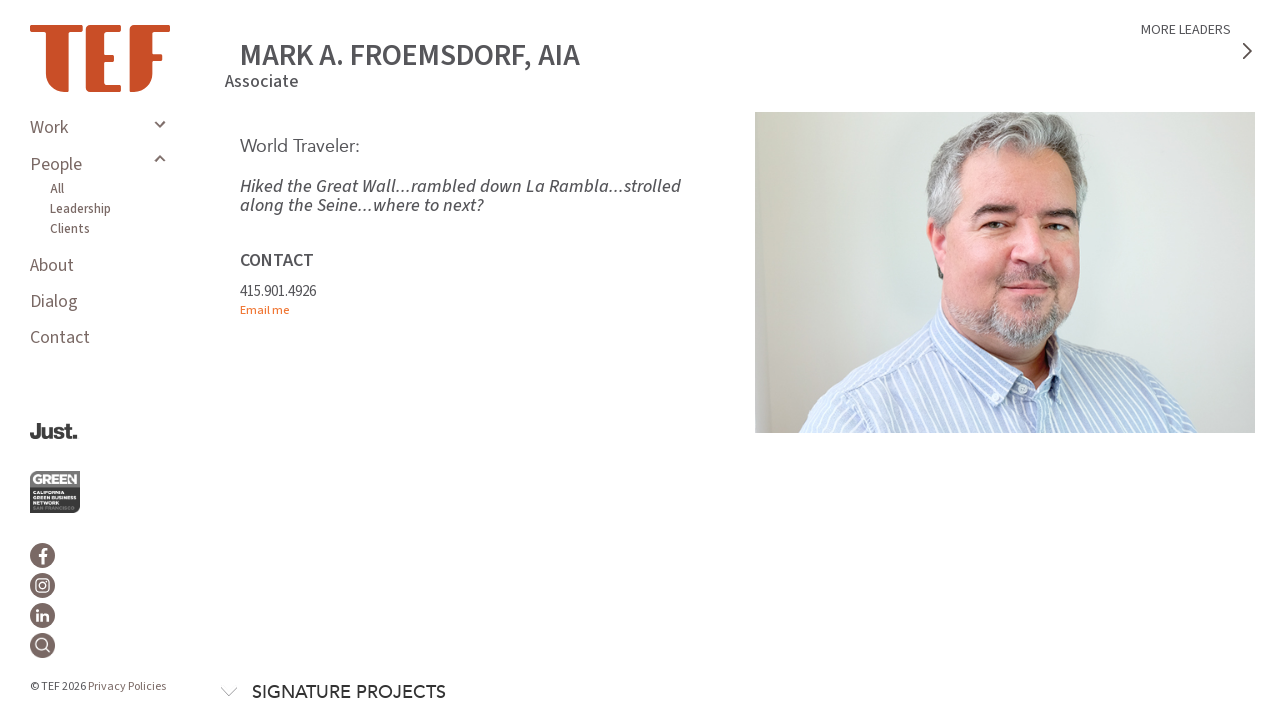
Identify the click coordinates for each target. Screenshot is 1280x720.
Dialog (54, 301)
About (52, 265)
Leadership (80, 209)
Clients (70, 229)
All (57, 189)
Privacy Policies (127, 686)
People (56, 164)
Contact (60, 337)
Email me (265, 310)
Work (49, 127)
